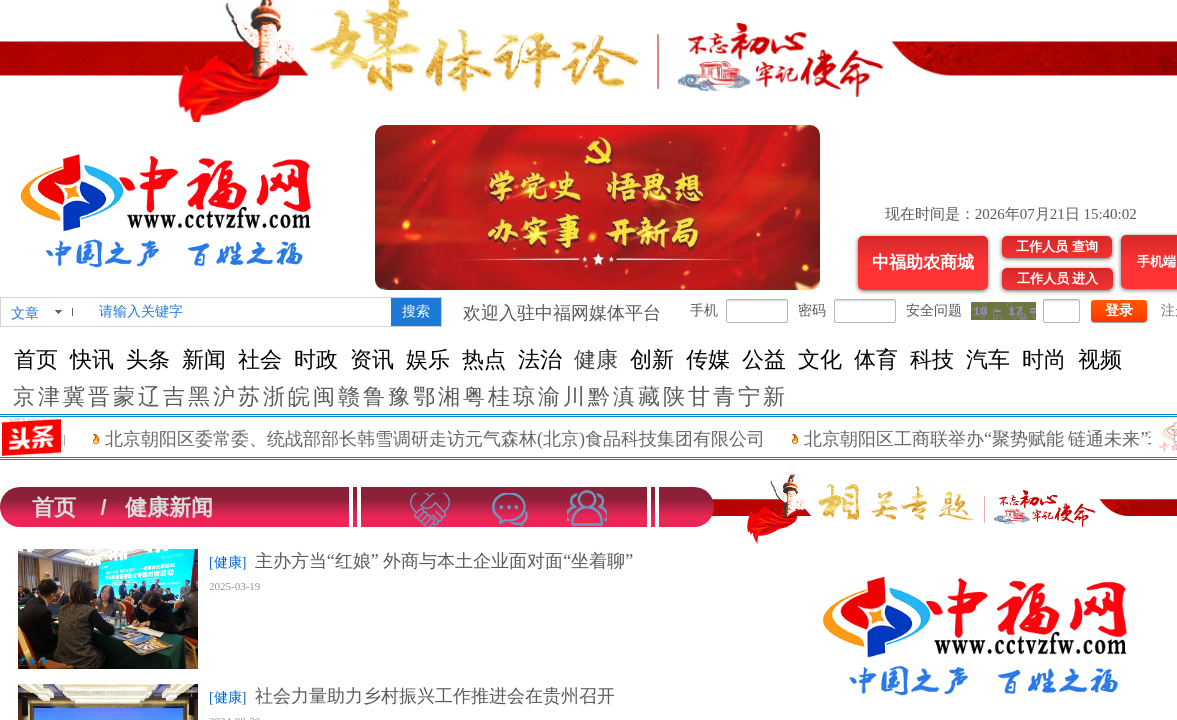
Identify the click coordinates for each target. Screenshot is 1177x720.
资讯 (372, 359)
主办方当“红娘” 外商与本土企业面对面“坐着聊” (444, 561)
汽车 (988, 359)
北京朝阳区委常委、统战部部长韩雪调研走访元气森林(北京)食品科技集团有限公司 (447, 439)
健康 (596, 359)
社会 (260, 359)
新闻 (204, 359)
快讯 (92, 359)
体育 (876, 359)
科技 (932, 359)
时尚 (1044, 359)
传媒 (708, 359)
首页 (36, 359)
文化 (820, 359)
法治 (540, 359)
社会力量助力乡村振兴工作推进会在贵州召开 (435, 696)
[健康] (227, 562)
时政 (316, 359)
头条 (148, 359)
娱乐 (428, 359)
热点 (484, 359)
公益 (764, 359)
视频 (1100, 359)
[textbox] (241, 312)
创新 (652, 359)
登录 (1119, 310)
